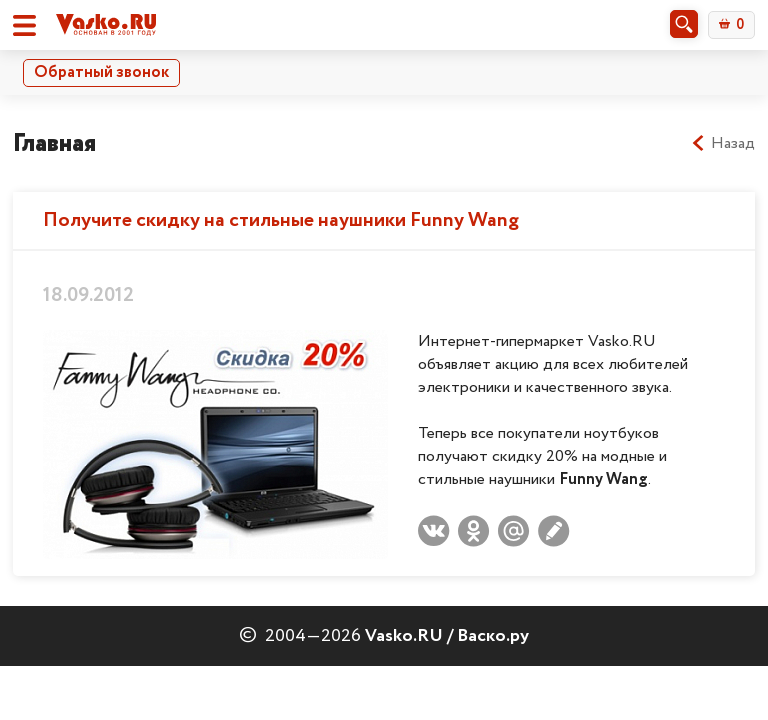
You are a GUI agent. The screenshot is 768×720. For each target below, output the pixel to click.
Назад (722, 144)
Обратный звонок (101, 72)
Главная (54, 143)
